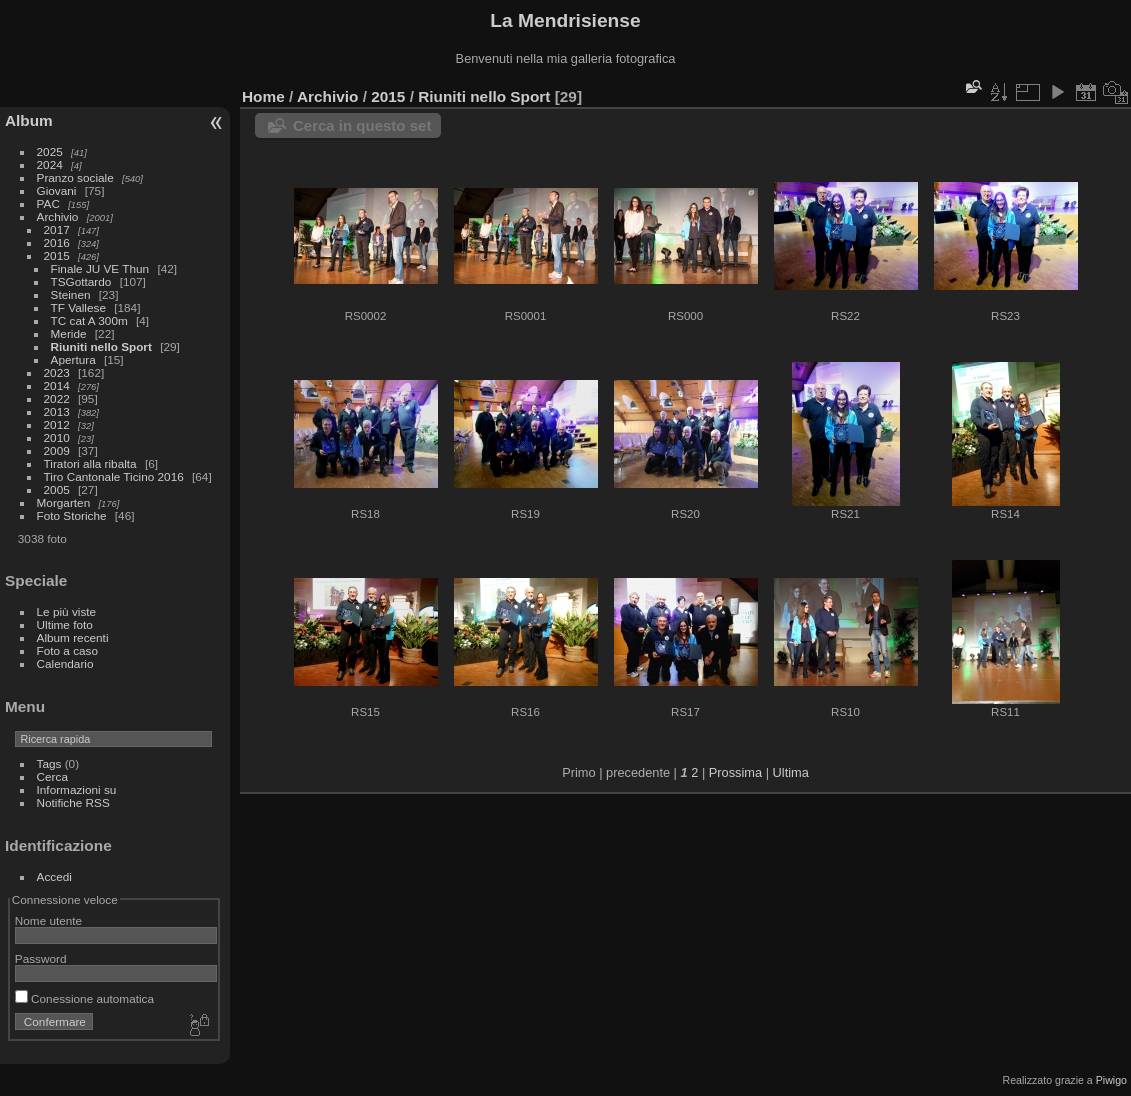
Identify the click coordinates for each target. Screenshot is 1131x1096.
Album (29, 120)
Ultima (791, 772)
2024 (50, 164)
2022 (57, 398)
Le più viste (67, 611)
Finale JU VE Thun (100, 268)
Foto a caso (67, 650)
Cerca (52, 776)
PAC (48, 203)
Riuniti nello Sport (101, 346)
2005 (57, 489)
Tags (49, 763)
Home (263, 96)
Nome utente (48, 920)
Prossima (735, 772)
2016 (57, 242)
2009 (57, 450)
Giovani (57, 190)
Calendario (65, 663)
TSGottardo (81, 281)
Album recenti (73, 637)
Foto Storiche (72, 515)
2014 (57, 385)
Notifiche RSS (73, 802)
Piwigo (1111, 1080)
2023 (57, 372)
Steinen (71, 294)
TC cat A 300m (89, 320)
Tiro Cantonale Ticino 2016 (114, 476)
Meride (69, 333)
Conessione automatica (84, 998)
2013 (57, 411)
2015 (57, 255)
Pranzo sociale (75, 177)
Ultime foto (65, 624)
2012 (57, 424)
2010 (57, 437)
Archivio (58, 216)
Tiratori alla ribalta (90, 463)
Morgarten (64, 502)
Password (41, 958)
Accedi (54, 876)
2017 (57, 229)
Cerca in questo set (362, 125)
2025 (50, 151)
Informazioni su (77, 789)
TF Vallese (78, 307)
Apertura (73, 359)
